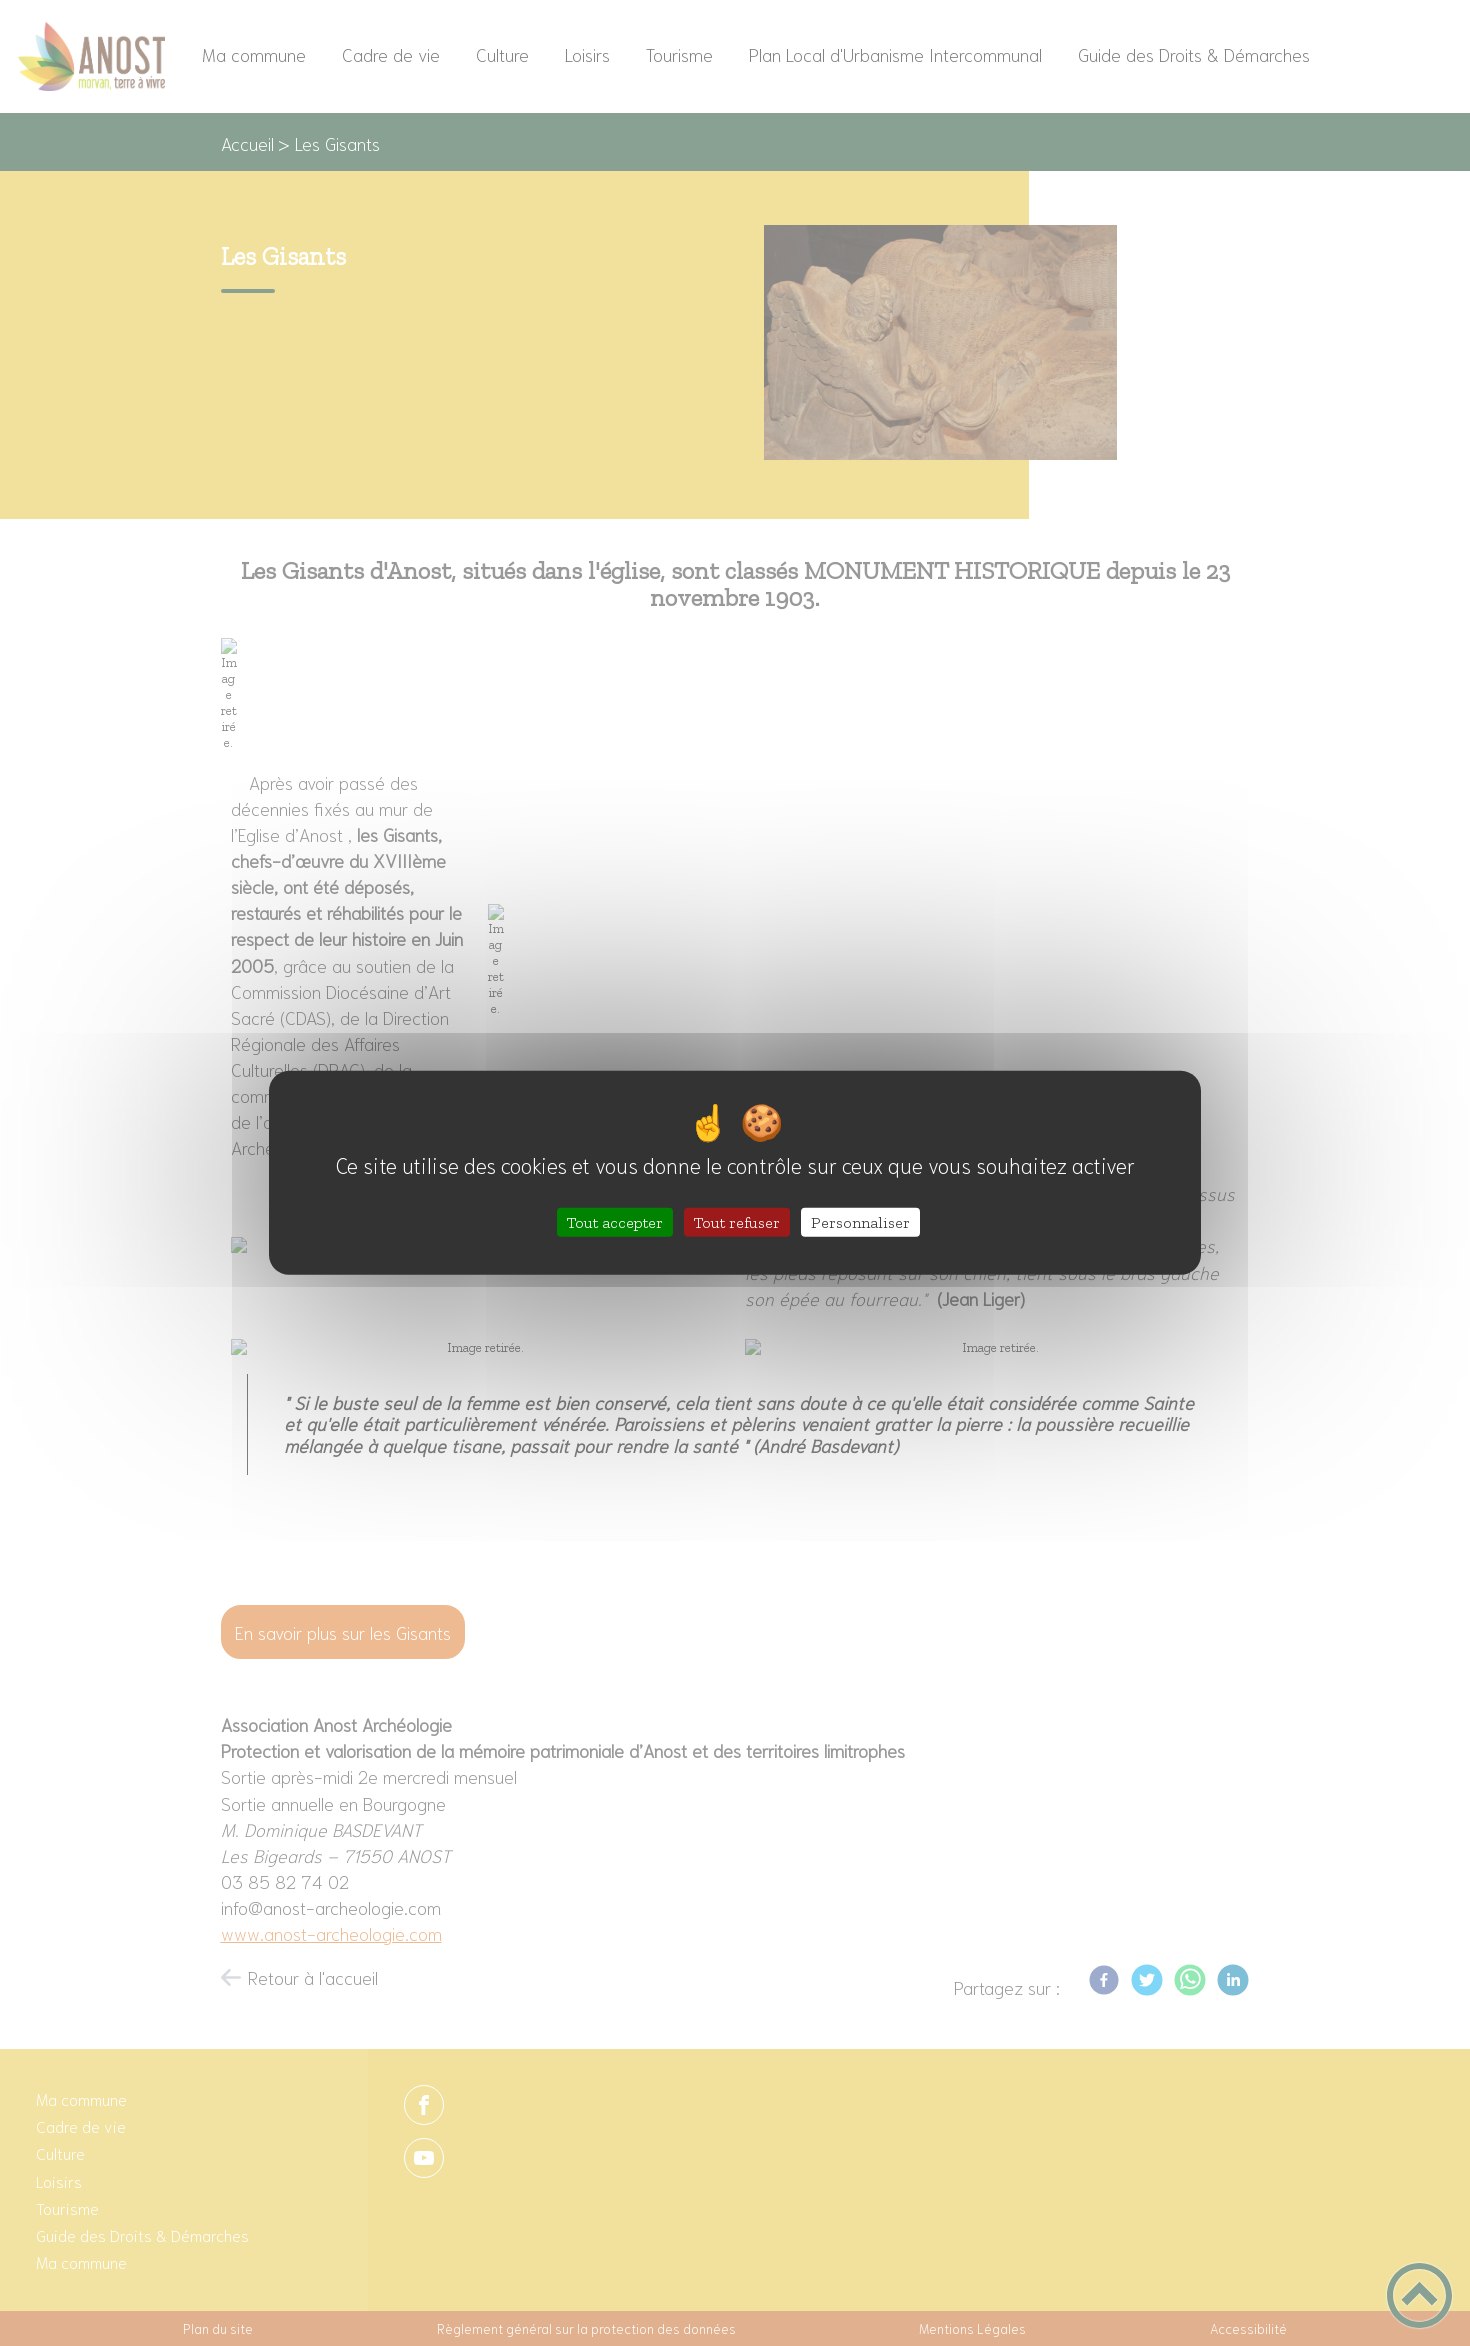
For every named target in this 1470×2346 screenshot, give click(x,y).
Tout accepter (615, 1222)
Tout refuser (737, 1222)
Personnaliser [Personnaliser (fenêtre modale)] (860, 1222)
